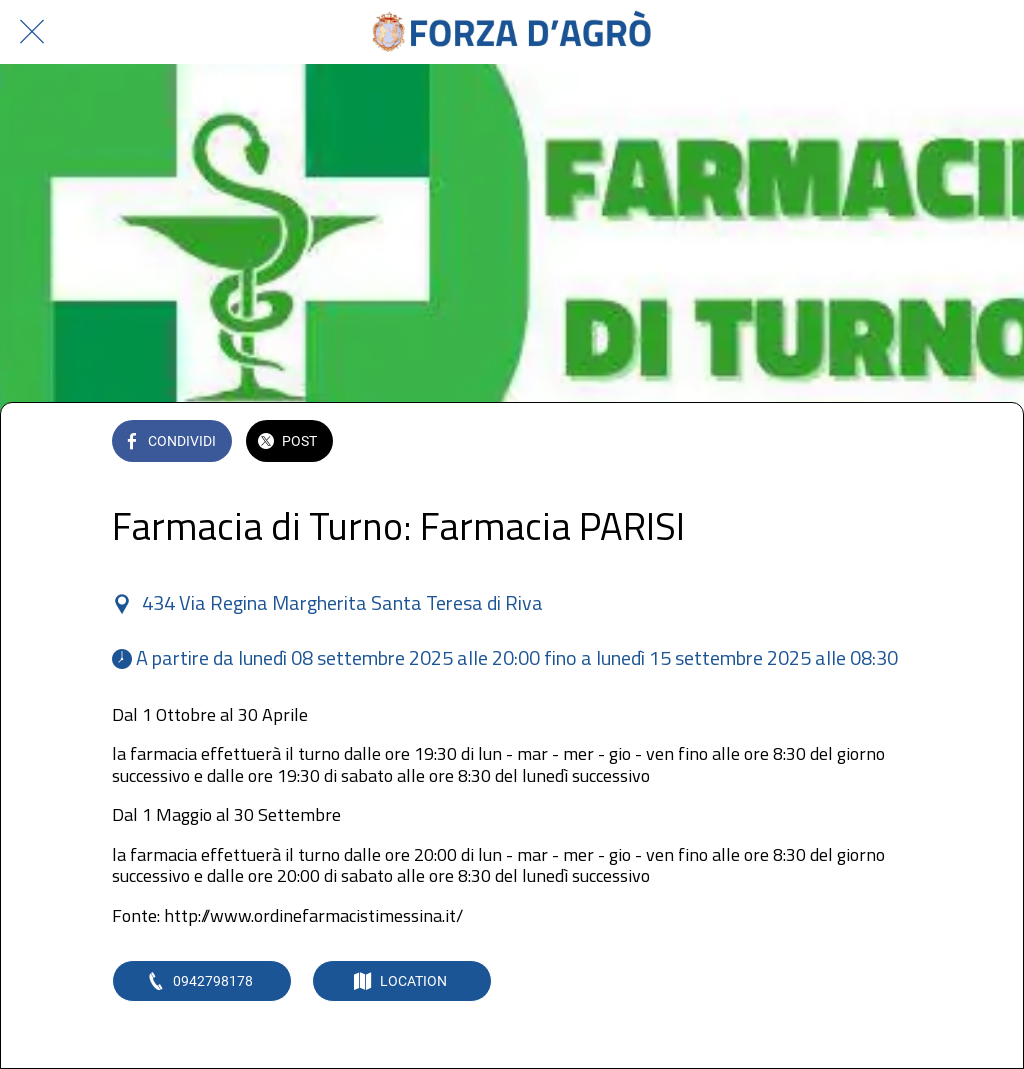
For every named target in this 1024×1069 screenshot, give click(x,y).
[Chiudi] (32, 32)
